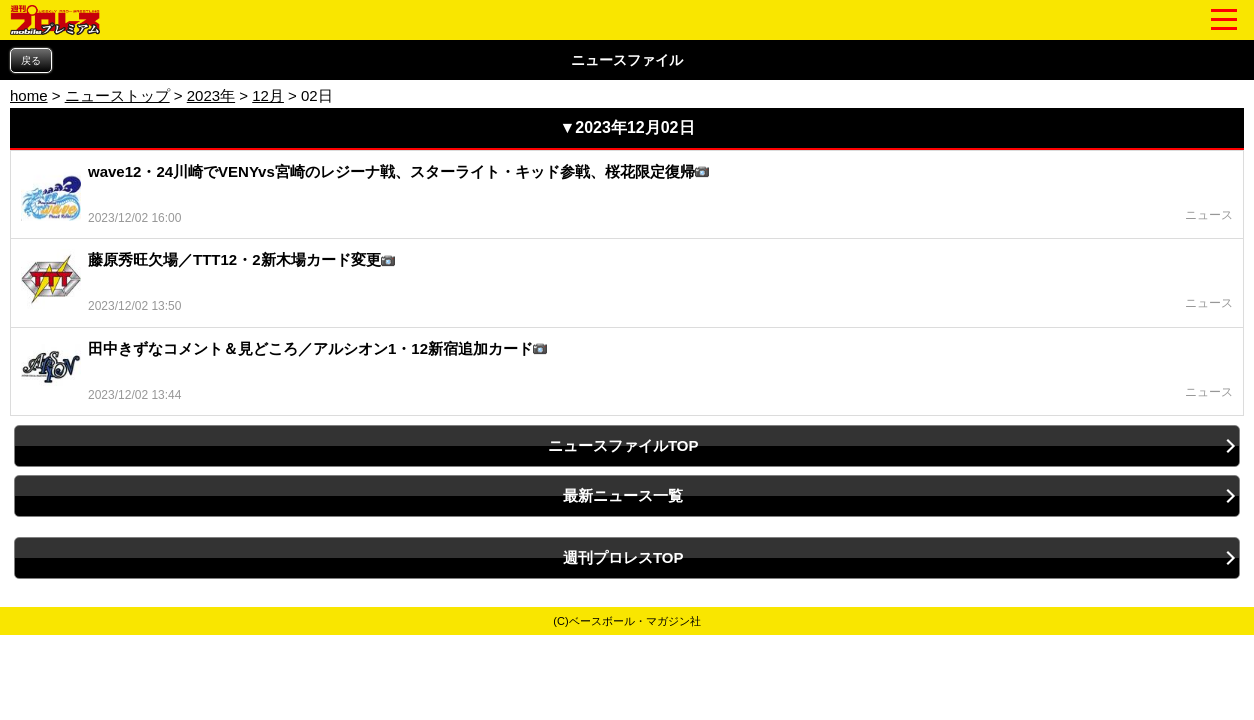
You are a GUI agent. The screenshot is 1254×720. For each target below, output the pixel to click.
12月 (268, 95)
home (29, 95)
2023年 (211, 95)
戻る (31, 60)
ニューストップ (117, 95)
